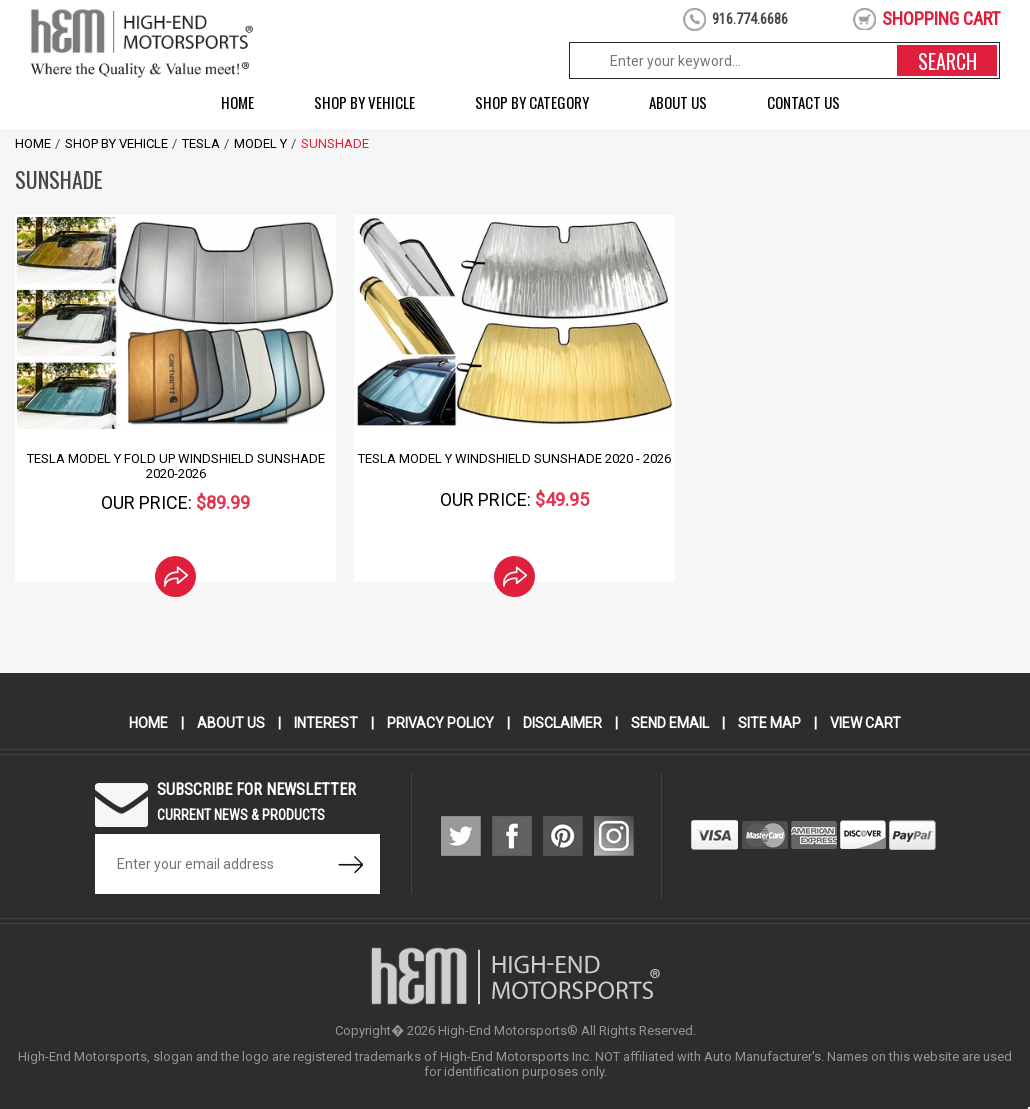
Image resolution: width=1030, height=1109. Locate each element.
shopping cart (941, 18)
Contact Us (803, 102)
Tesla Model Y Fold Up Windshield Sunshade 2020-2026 (176, 466)
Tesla (201, 143)
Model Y (260, 143)
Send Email (670, 723)
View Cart (865, 723)
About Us (678, 102)
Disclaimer (562, 723)
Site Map (769, 723)
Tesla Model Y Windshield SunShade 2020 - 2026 (514, 458)
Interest (326, 723)
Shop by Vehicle (364, 102)
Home (237, 102)
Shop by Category (532, 102)
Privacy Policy (440, 723)
